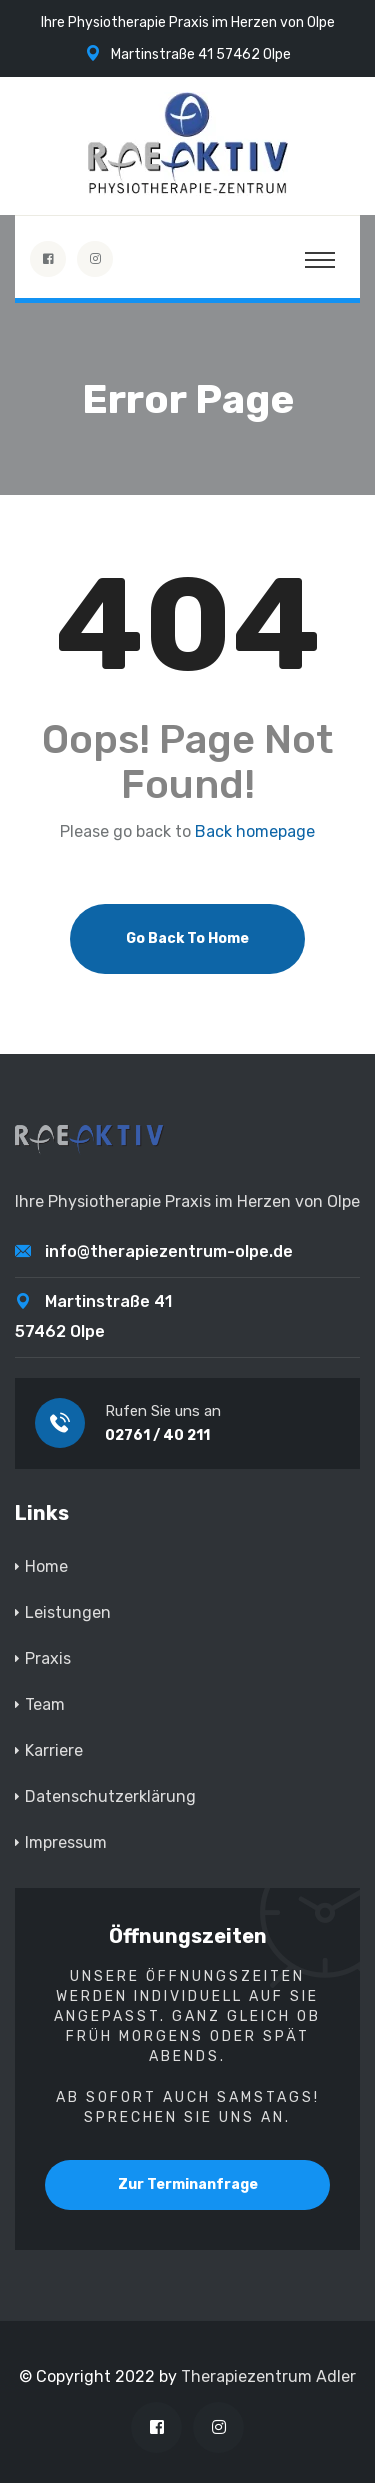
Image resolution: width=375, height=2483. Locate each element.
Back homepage (255, 832)
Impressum (66, 1842)
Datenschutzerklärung (110, 1796)
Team (45, 1704)
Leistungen (68, 1612)
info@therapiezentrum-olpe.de (169, 1251)
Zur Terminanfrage (188, 2184)
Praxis (48, 1658)
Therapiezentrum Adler (268, 2376)
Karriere (54, 1750)
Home (46, 1566)
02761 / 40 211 (157, 1435)
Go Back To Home (187, 938)
